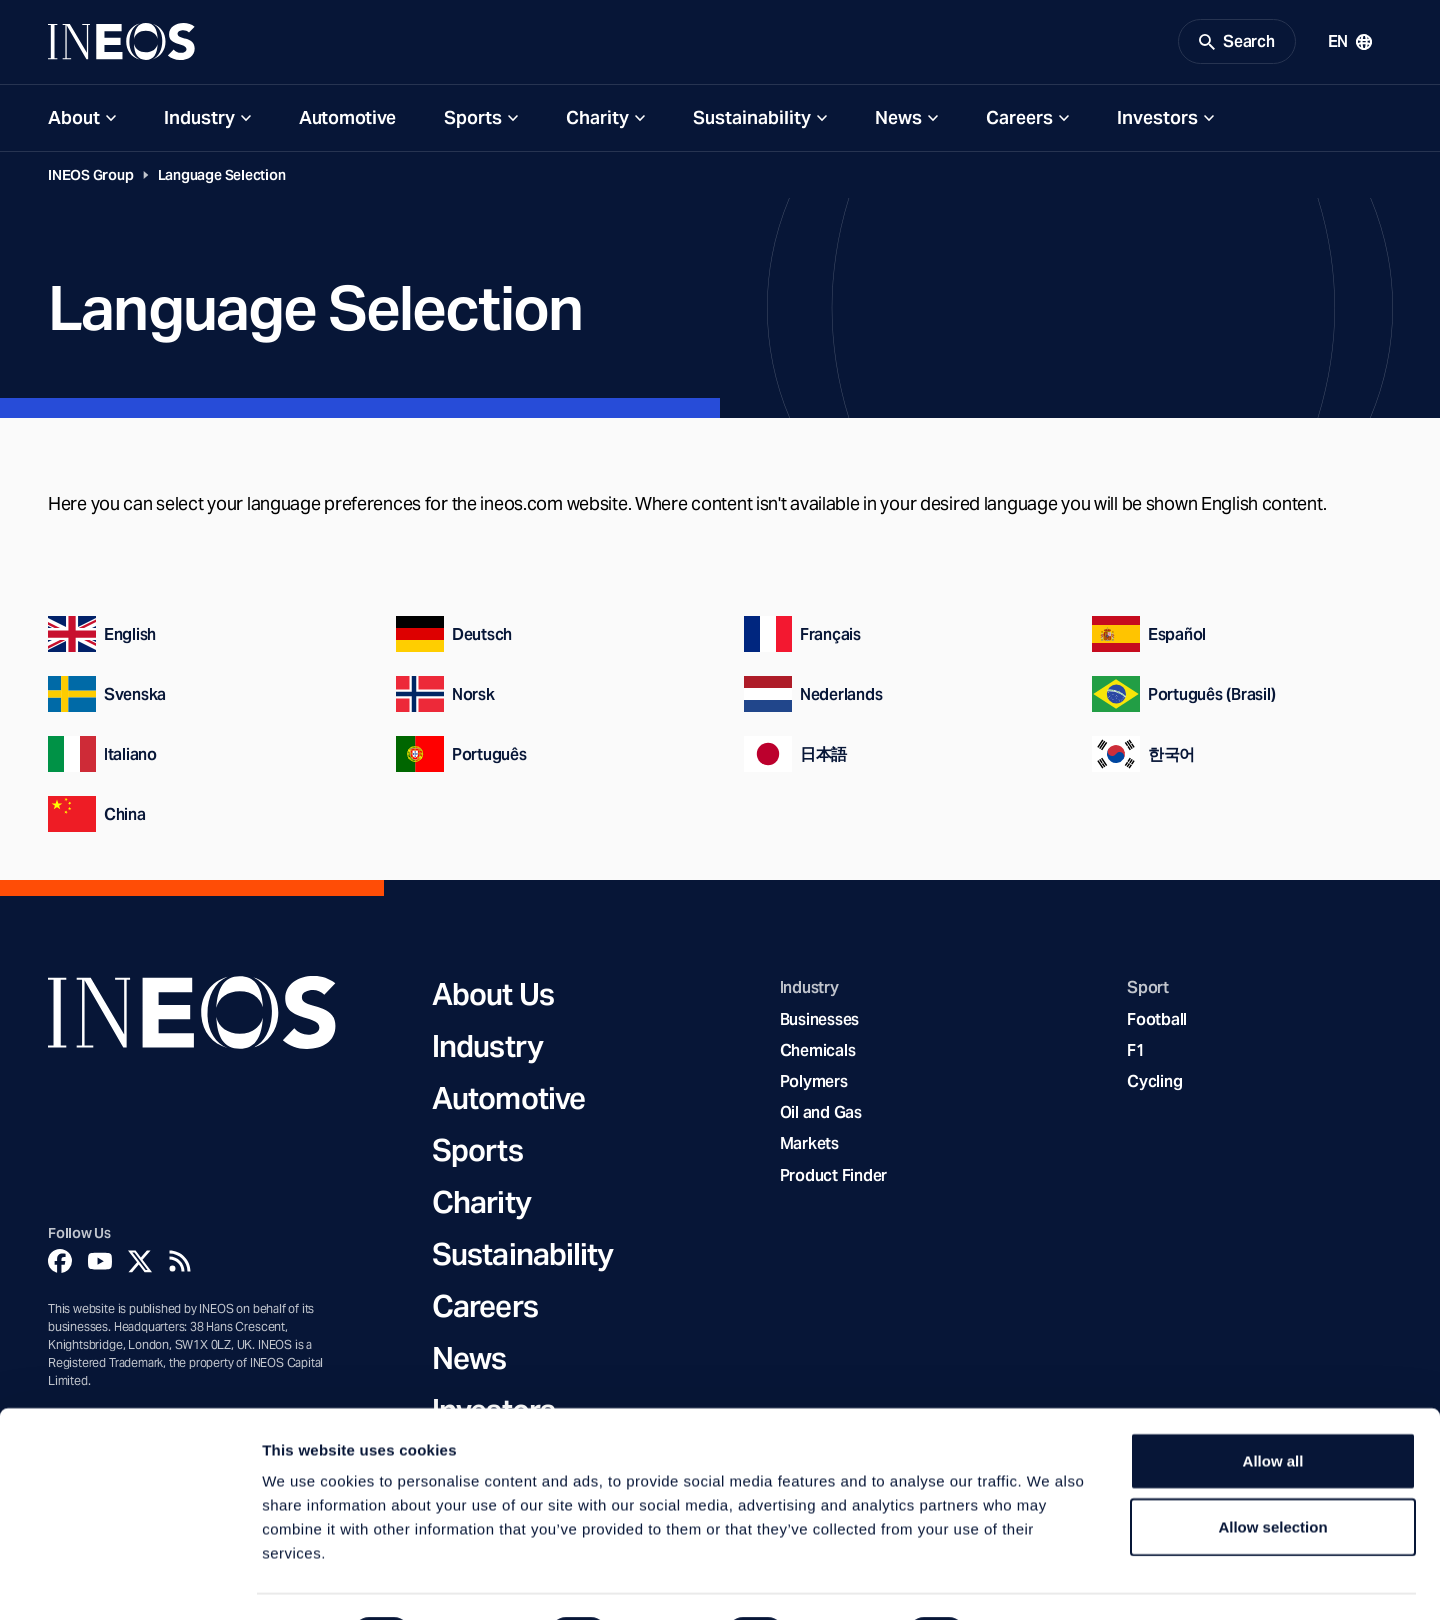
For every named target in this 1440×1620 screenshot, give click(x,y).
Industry (199, 121)
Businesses (819, 1023)
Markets (809, 1148)
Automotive (347, 121)
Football (1157, 1023)
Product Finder (833, 1179)
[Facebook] (60, 1266)
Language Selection (222, 179)
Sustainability (752, 121)
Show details (1049, 1580)
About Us (493, 999)
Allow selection (1272, 1473)
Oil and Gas (821, 1117)
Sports (473, 121)
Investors (1157, 121)
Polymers (814, 1085)
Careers (1019, 121)
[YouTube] (100, 1266)
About (74, 121)
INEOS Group (91, 179)
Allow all (1273, 1407)
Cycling (1154, 1085)
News (898, 121)
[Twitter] (140, 1266)
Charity (597, 121)
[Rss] (180, 1266)
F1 (1136, 1054)
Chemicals (818, 1054)
